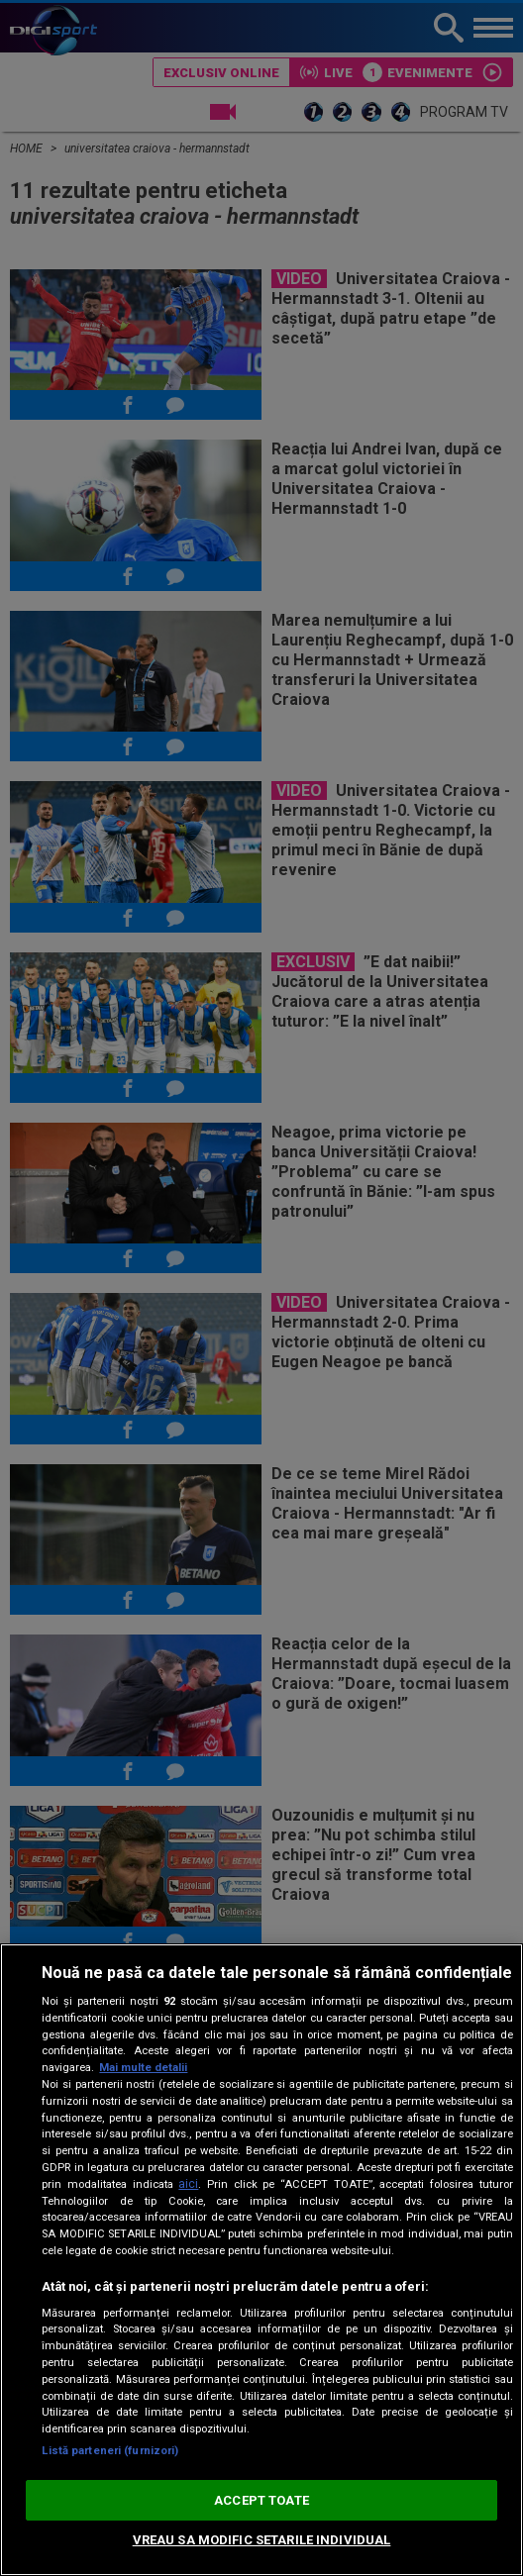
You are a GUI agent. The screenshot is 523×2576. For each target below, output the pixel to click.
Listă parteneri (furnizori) (110, 2450)
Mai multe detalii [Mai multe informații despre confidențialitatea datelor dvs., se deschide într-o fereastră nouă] (143, 2067)
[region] (261, 2259)
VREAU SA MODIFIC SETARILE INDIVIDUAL (262, 2539)
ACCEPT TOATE (261, 2500)
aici (188, 2184)
